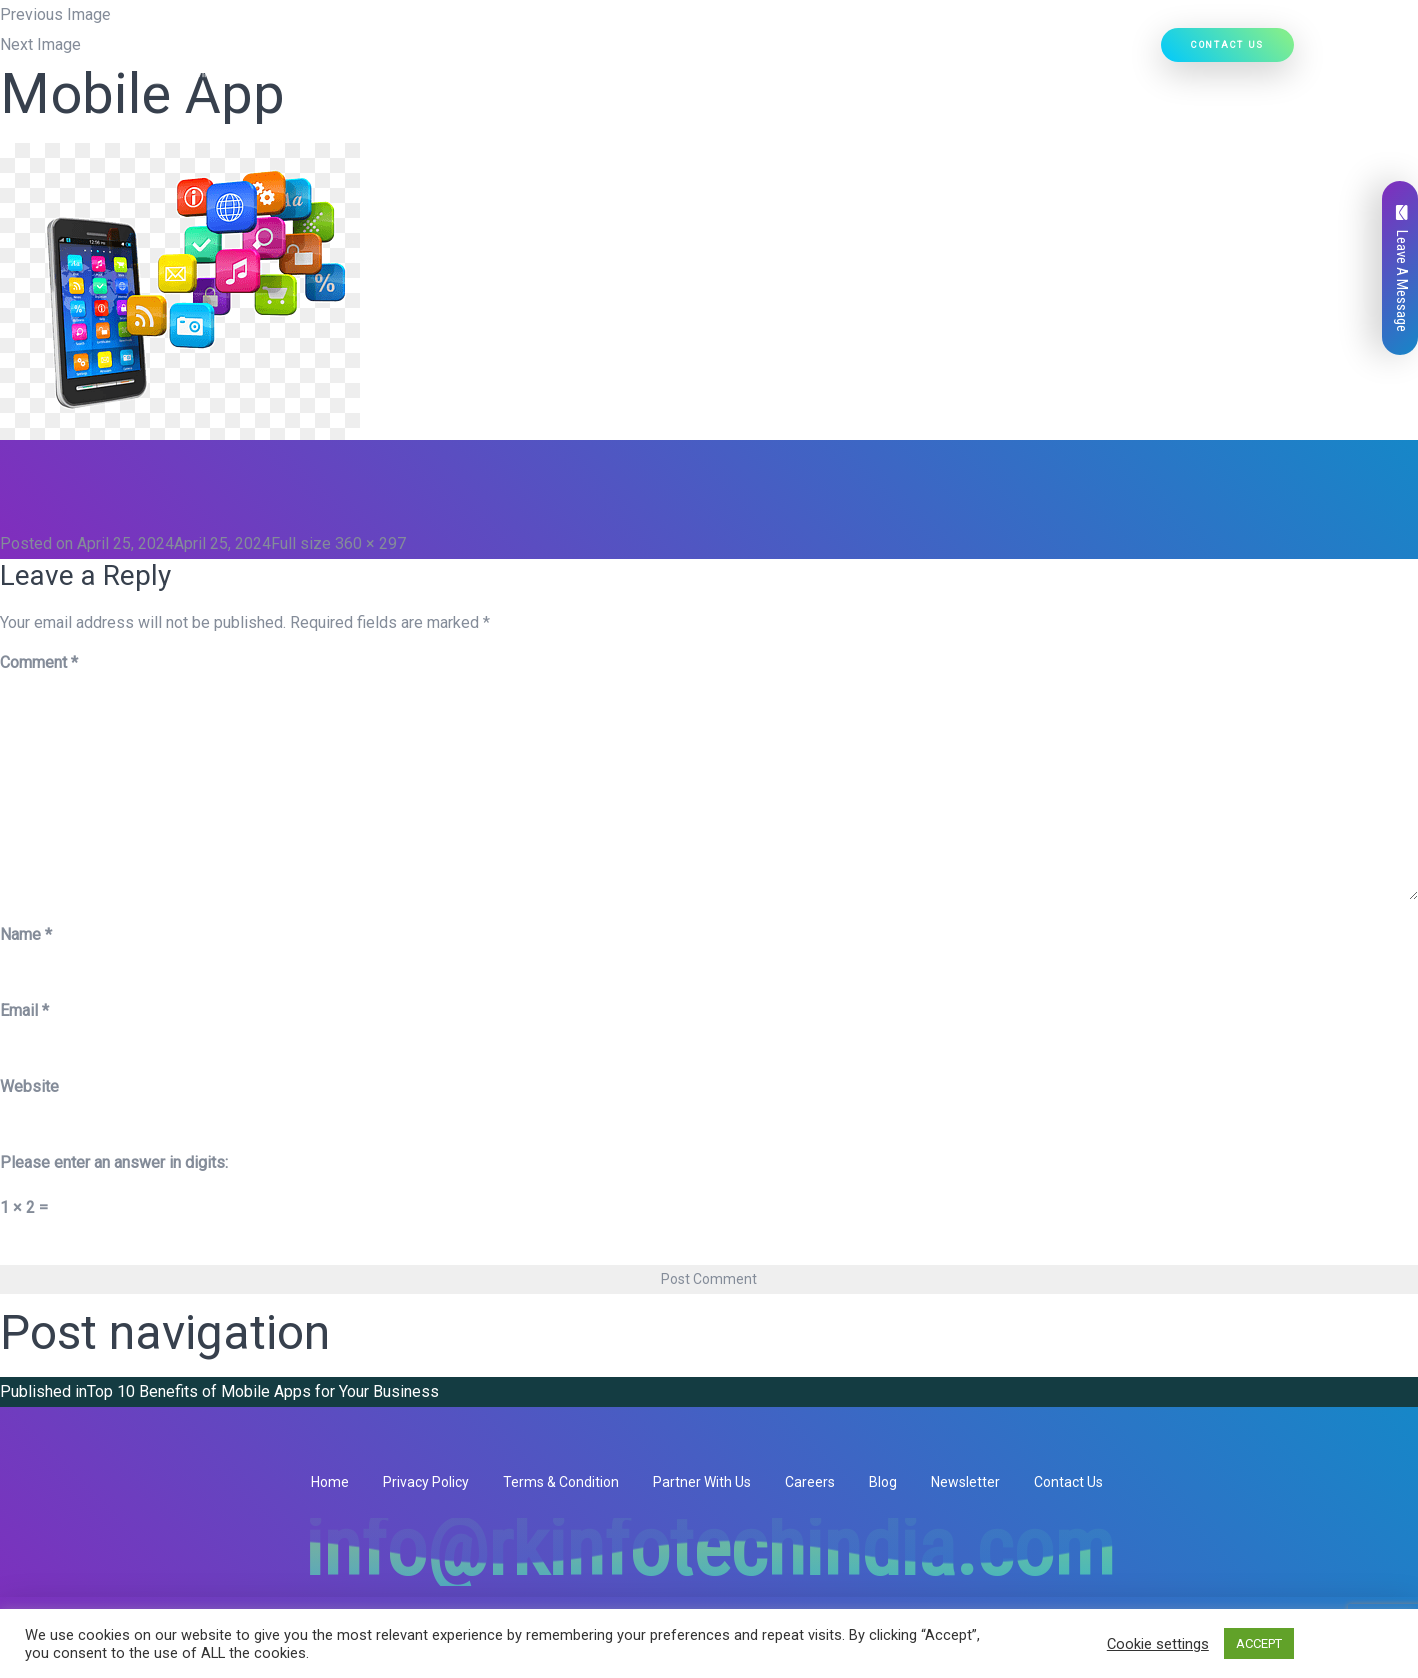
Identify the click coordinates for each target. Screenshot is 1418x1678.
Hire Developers (1091, 51)
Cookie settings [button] (1158, 1644)
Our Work (983, 51)
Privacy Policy (426, 1482)
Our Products (740, 51)
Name (26, 934)
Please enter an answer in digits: (114, 1162)
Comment (39, 662)
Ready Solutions (873, 51)
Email (24, 1010)
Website (29, 1086)
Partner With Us (702, 1482)
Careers (810, 1482)
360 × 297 (370, 543)
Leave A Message (1402, 268)
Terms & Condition (561, 1482)
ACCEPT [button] (1259, 1643)
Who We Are (510, 51)
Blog (883, 1482)
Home (433, 51)
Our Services (619, 51)
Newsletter (965, 1482)
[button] (659, 51)
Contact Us (1227, 44)
